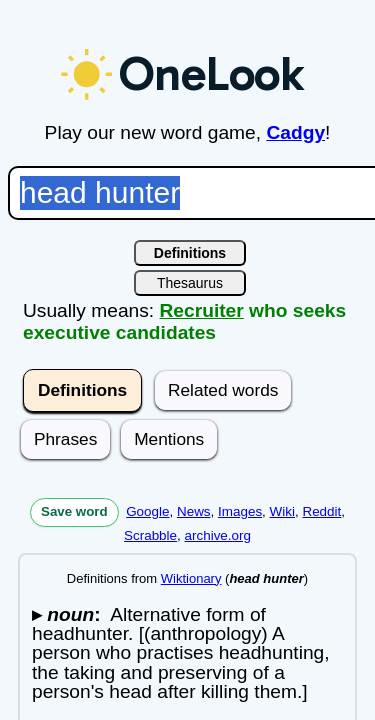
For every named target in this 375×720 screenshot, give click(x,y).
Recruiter (202, 310)
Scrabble (150, 535)
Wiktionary (191, 578)
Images (240, 511)
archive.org (218, 535)
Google (147, 511)
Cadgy (295, 132)
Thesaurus (190, 283)
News (194, 511)
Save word (74, 511)
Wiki (282, 511)
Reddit (321, 511)
